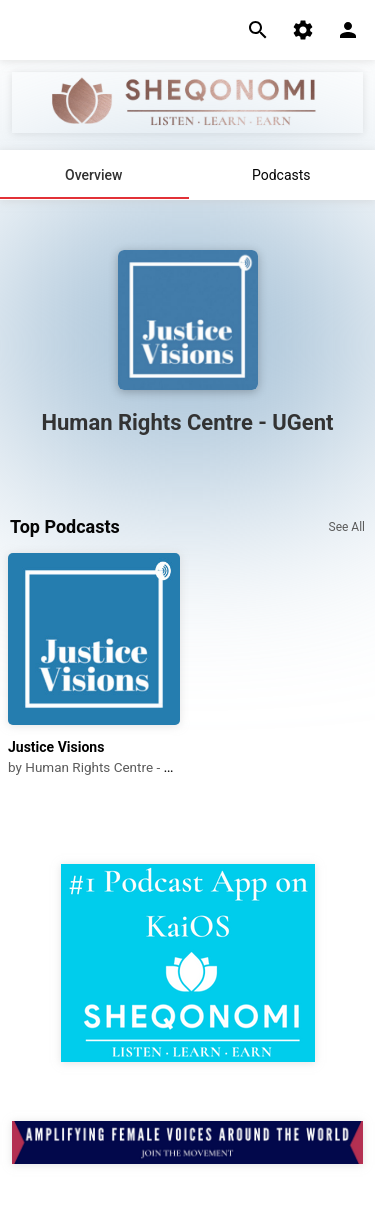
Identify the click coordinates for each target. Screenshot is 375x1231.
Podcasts (281, 175)
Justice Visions (56, 747)
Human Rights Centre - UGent (112, 767)
